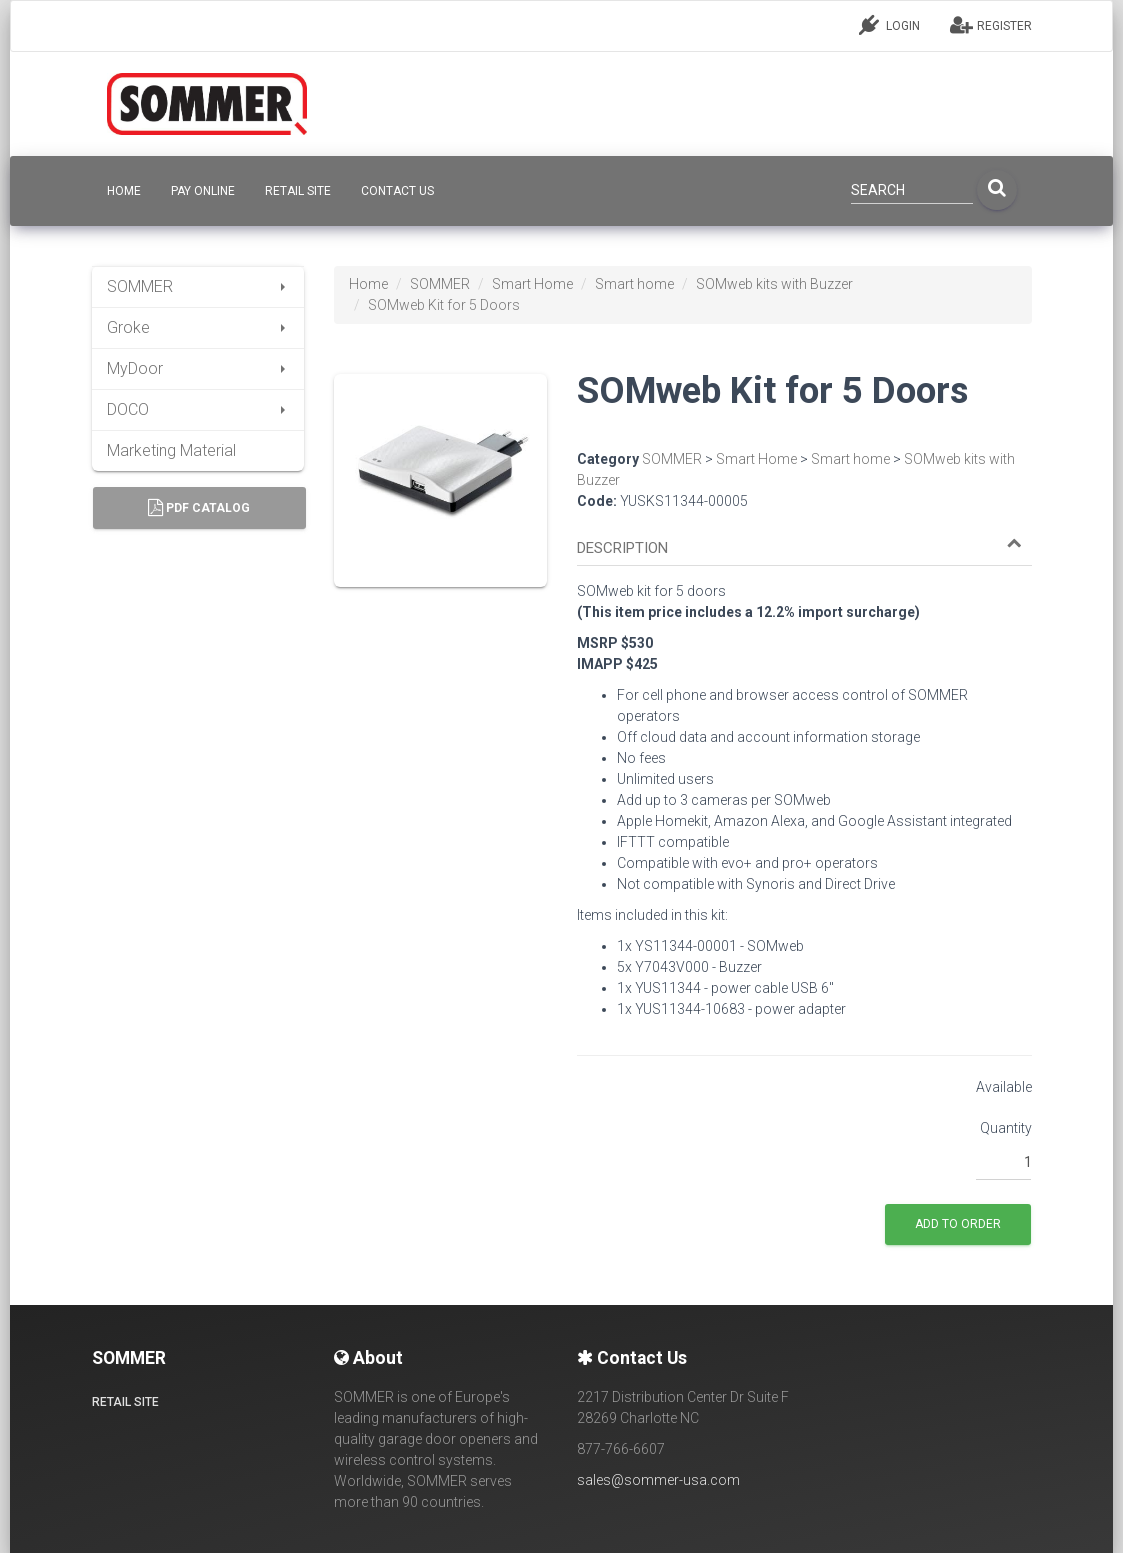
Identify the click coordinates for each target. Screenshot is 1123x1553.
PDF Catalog (199, 508)
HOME (124, 191)
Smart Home (532, 284)
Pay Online (203, 191)
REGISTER (991, 25)
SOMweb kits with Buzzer (774, 284)
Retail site (298, 191)
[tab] (804, 539)
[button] (799, 548)
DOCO (198, 409)
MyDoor (198, 368)
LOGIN (889, 25)
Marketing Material (171, 450)
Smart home (634, 284)
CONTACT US (397, 191)
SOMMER (198, 286)
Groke (198, 327)
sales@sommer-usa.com (658, 1480)
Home (368, 284)
